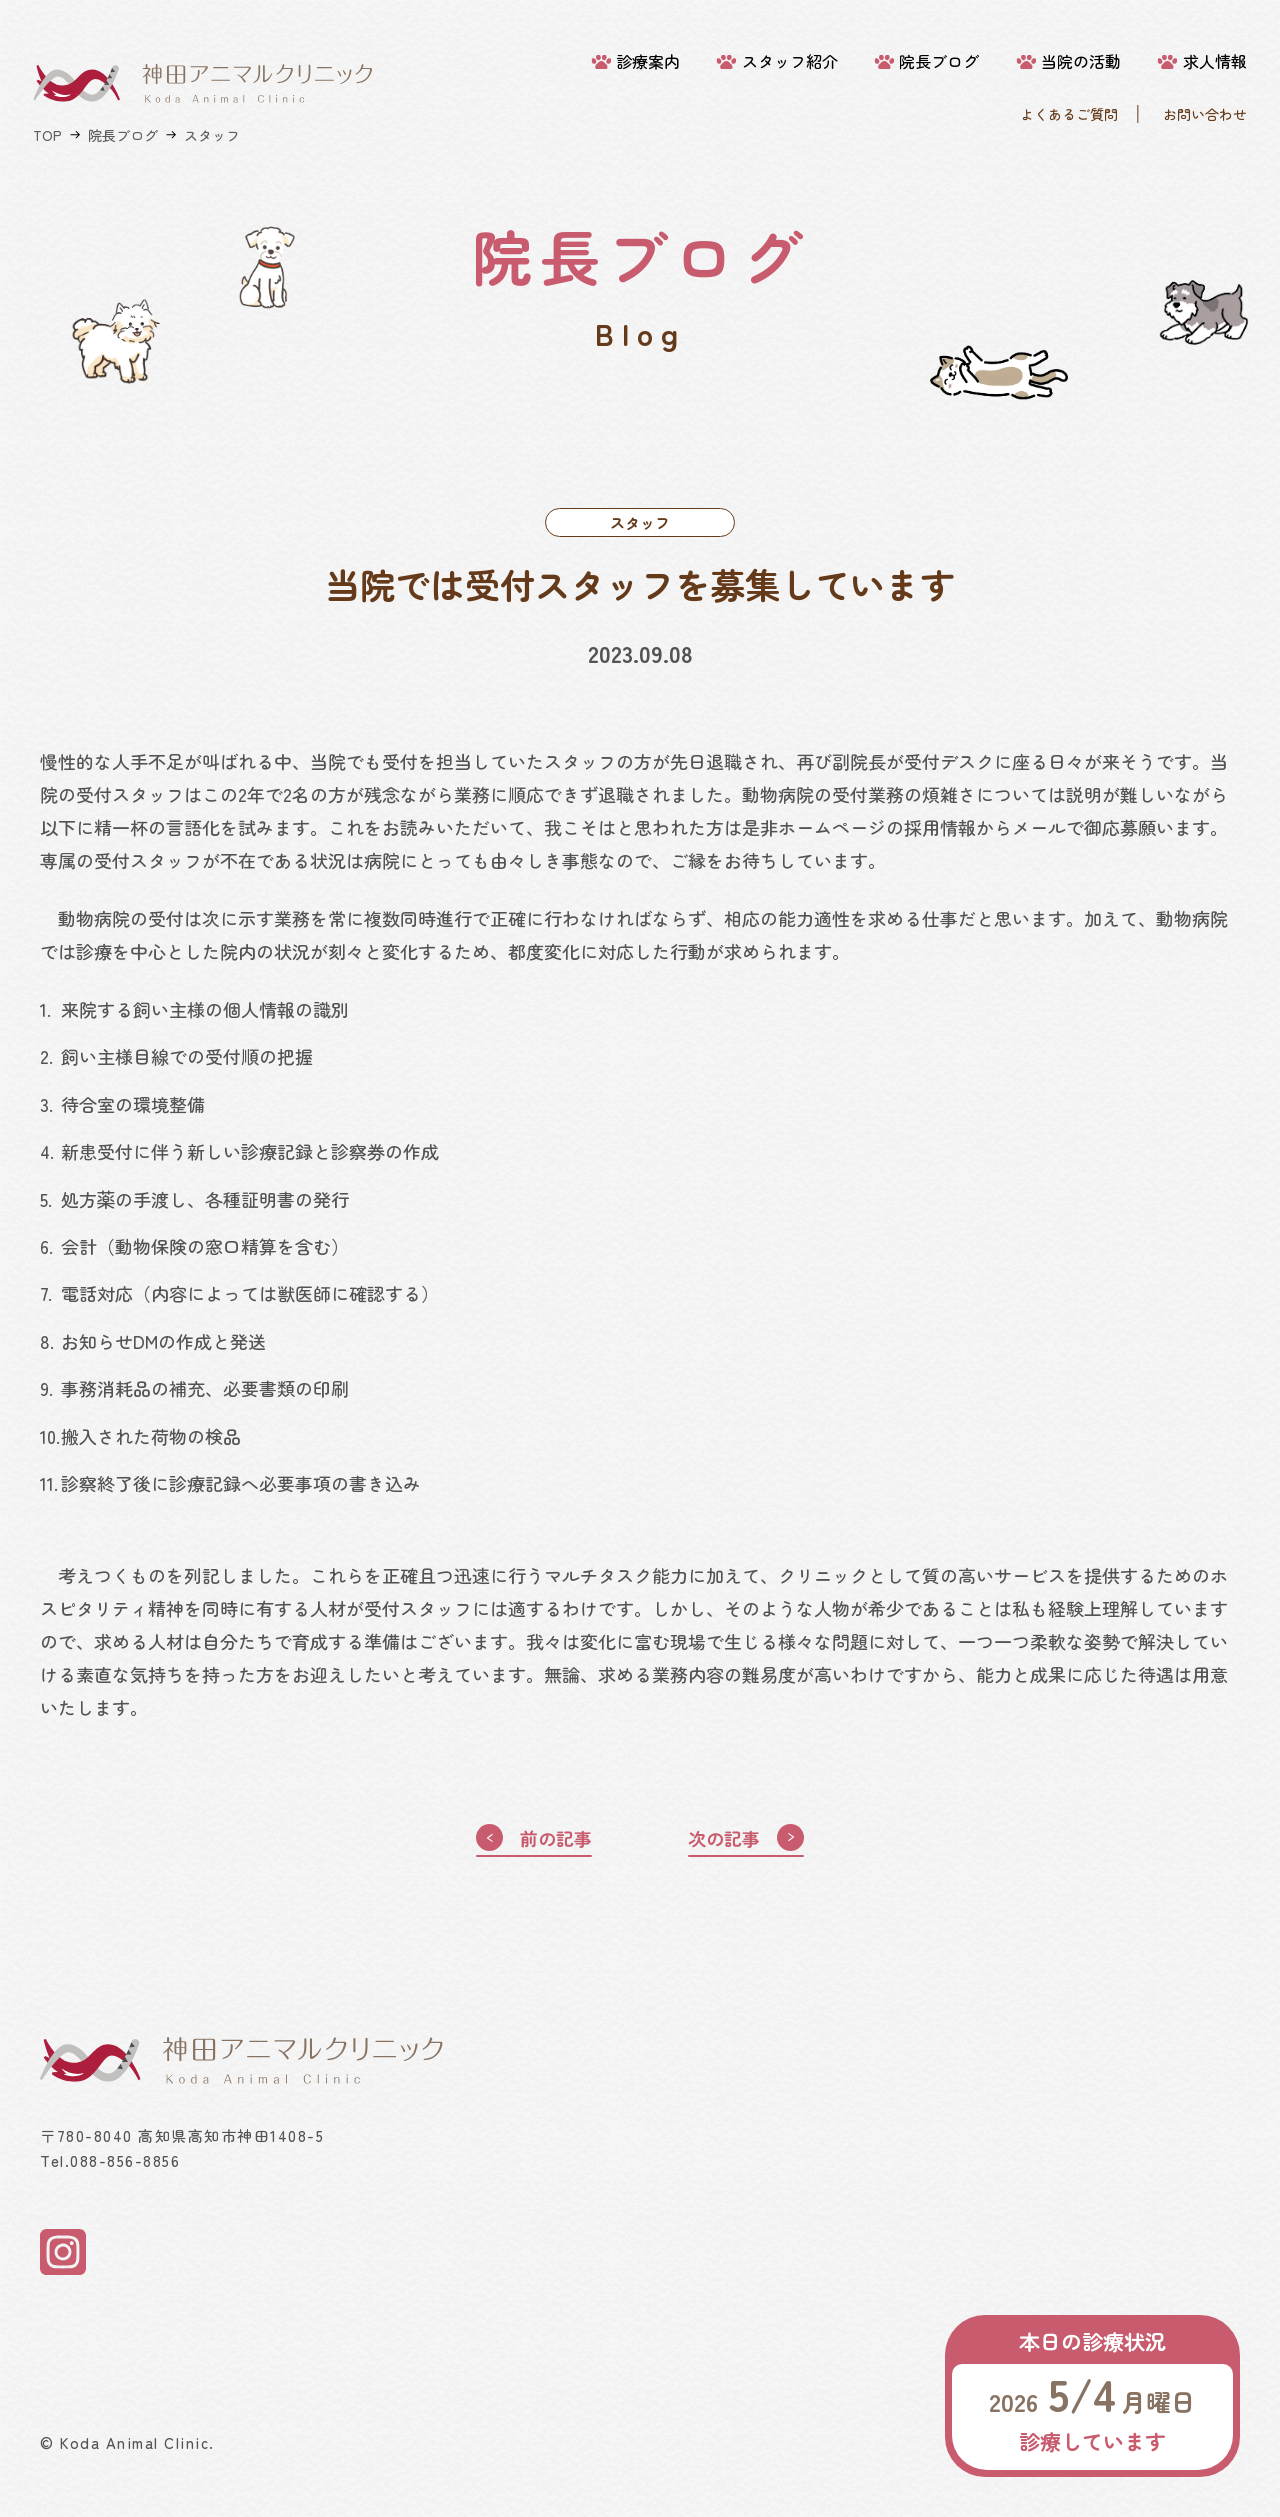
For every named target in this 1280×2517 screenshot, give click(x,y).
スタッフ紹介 (790, 61)
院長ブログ (939, 61)
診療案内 (648, 61)
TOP (47, 135)
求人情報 (1215, 61)
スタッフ (212, 135)
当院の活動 (1081, 61)
